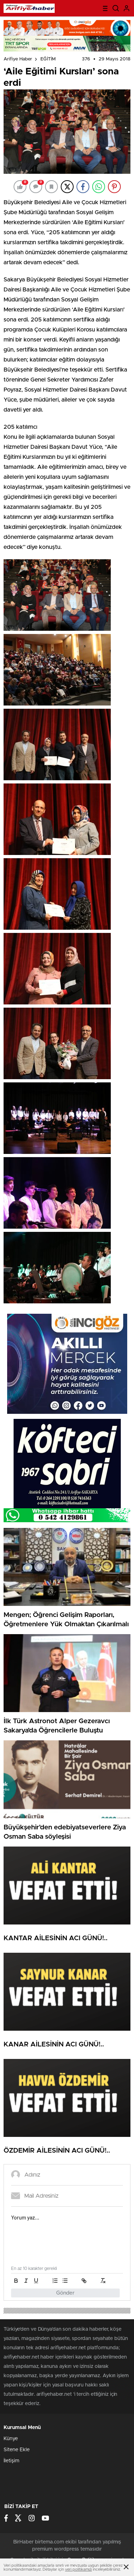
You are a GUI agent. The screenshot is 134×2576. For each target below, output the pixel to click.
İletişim (11, 2460)
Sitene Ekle (17, 2449)
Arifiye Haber (18, 59)
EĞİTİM (48, 59)
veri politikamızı (78, 2569)
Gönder (65, 2293)
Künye (11, 2438)
